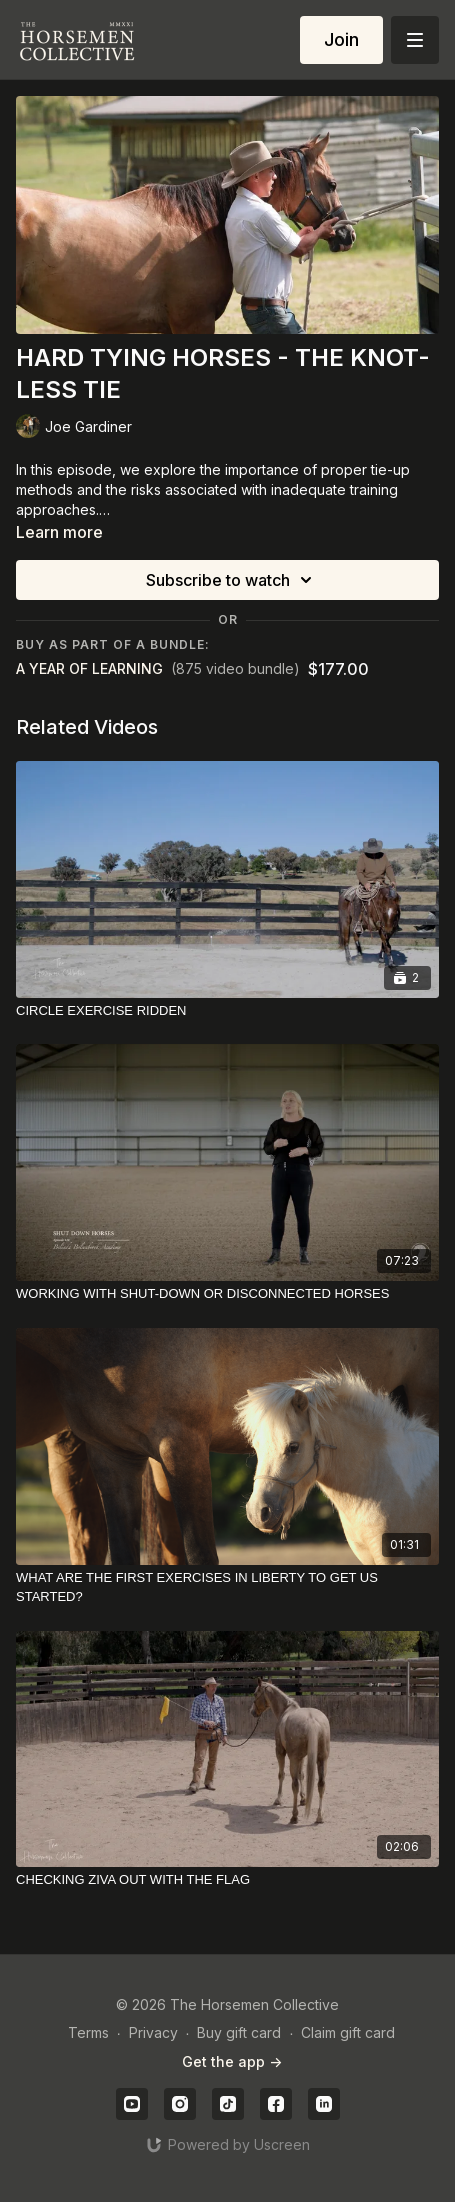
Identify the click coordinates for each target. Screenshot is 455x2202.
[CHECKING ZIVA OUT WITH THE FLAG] (227, 1880)
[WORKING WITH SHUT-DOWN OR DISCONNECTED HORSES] (227, 1294)
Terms (88, 2032)
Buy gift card (239, 2032)
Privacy (153, 2032)
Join (341, 39)
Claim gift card (348, 2032)
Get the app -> (232, 2061)
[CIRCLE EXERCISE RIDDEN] (227, 1011)
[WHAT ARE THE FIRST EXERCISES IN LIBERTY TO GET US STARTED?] (227, 1587)
